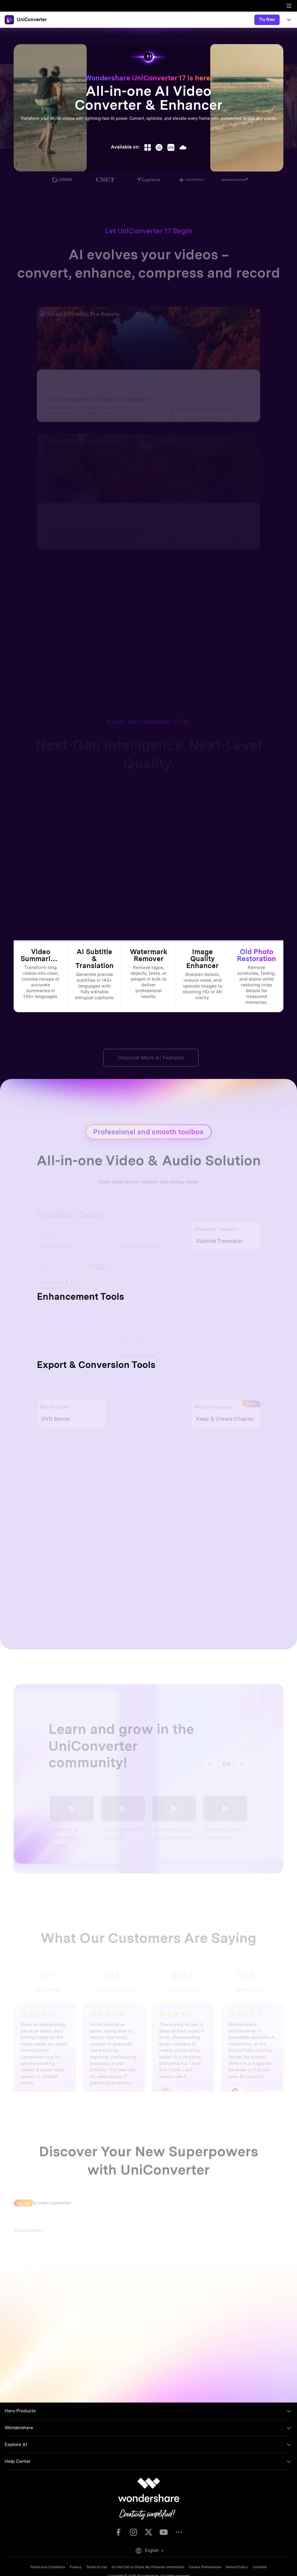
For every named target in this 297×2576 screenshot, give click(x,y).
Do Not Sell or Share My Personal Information (148, 2567)
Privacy (76, 2567)
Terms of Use (96, 2567)
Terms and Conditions (47, 2567)
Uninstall (260, 2567)
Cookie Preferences (205, 2567)
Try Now (267, 19)
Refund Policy (237, 2567)
